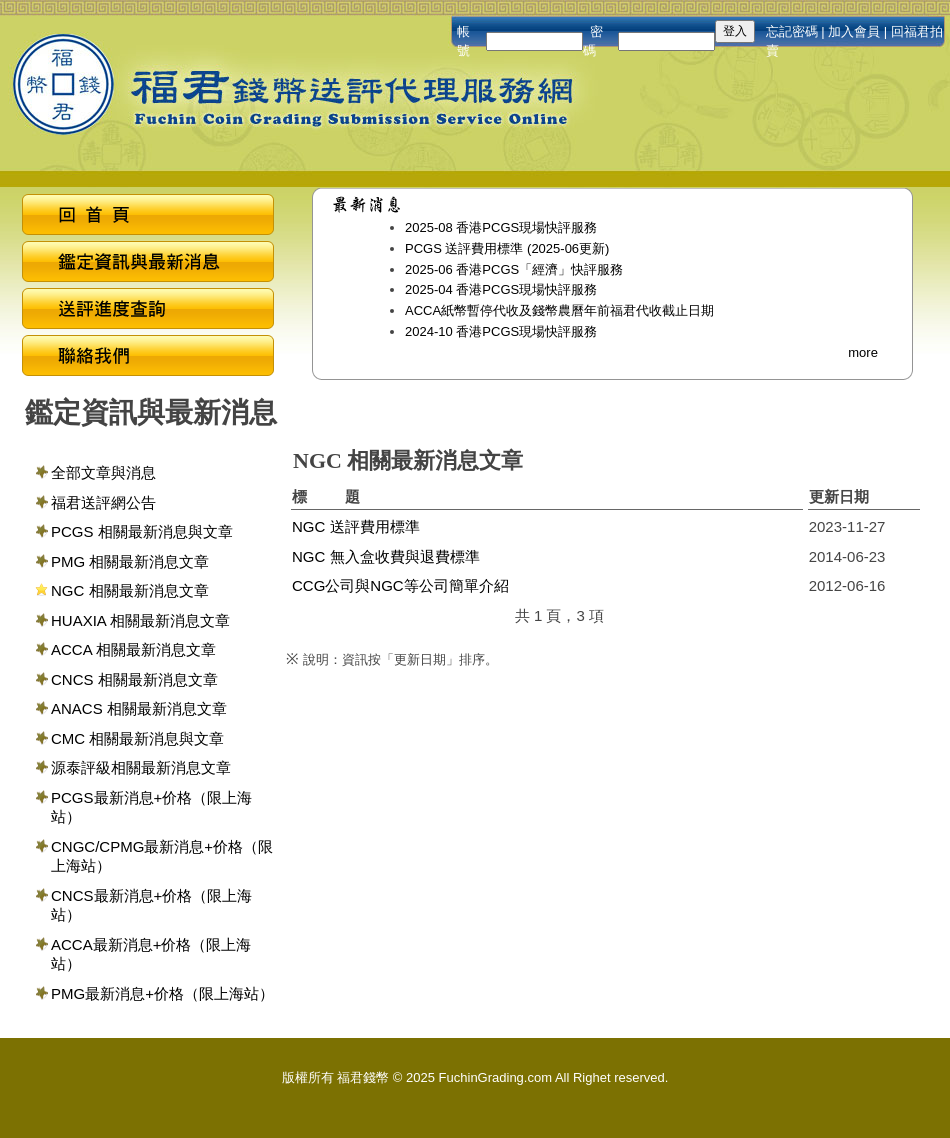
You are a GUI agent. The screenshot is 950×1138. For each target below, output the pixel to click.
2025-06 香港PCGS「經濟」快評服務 (514, 269)
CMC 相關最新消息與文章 (137, 738)
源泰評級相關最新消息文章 (141, 767)
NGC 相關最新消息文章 (130, 590)
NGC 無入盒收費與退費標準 (386, 556)
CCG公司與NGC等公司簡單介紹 (400, 585)
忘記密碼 (792, 31)
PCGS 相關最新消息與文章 (142, 531)
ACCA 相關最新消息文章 (133, 649)
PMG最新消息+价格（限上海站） (162, 993)
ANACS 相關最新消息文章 (139, 708)
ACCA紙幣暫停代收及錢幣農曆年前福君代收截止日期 (559, 310)
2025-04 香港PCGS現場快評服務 (501, 289)
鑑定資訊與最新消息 (148, 264)
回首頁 (148, 217)
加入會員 (854, 31)
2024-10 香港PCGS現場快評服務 (501, 331)
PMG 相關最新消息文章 (130, 561)
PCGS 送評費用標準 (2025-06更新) (507, 248)
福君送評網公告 (103, 502)
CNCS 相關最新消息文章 (134, 679)
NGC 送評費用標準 (356, 526)
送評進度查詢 (148, 311)
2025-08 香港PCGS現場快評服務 (501, 227)
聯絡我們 (148, 358)
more (863, 352)
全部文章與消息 (103, 472)
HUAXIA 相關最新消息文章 (140, 620)
